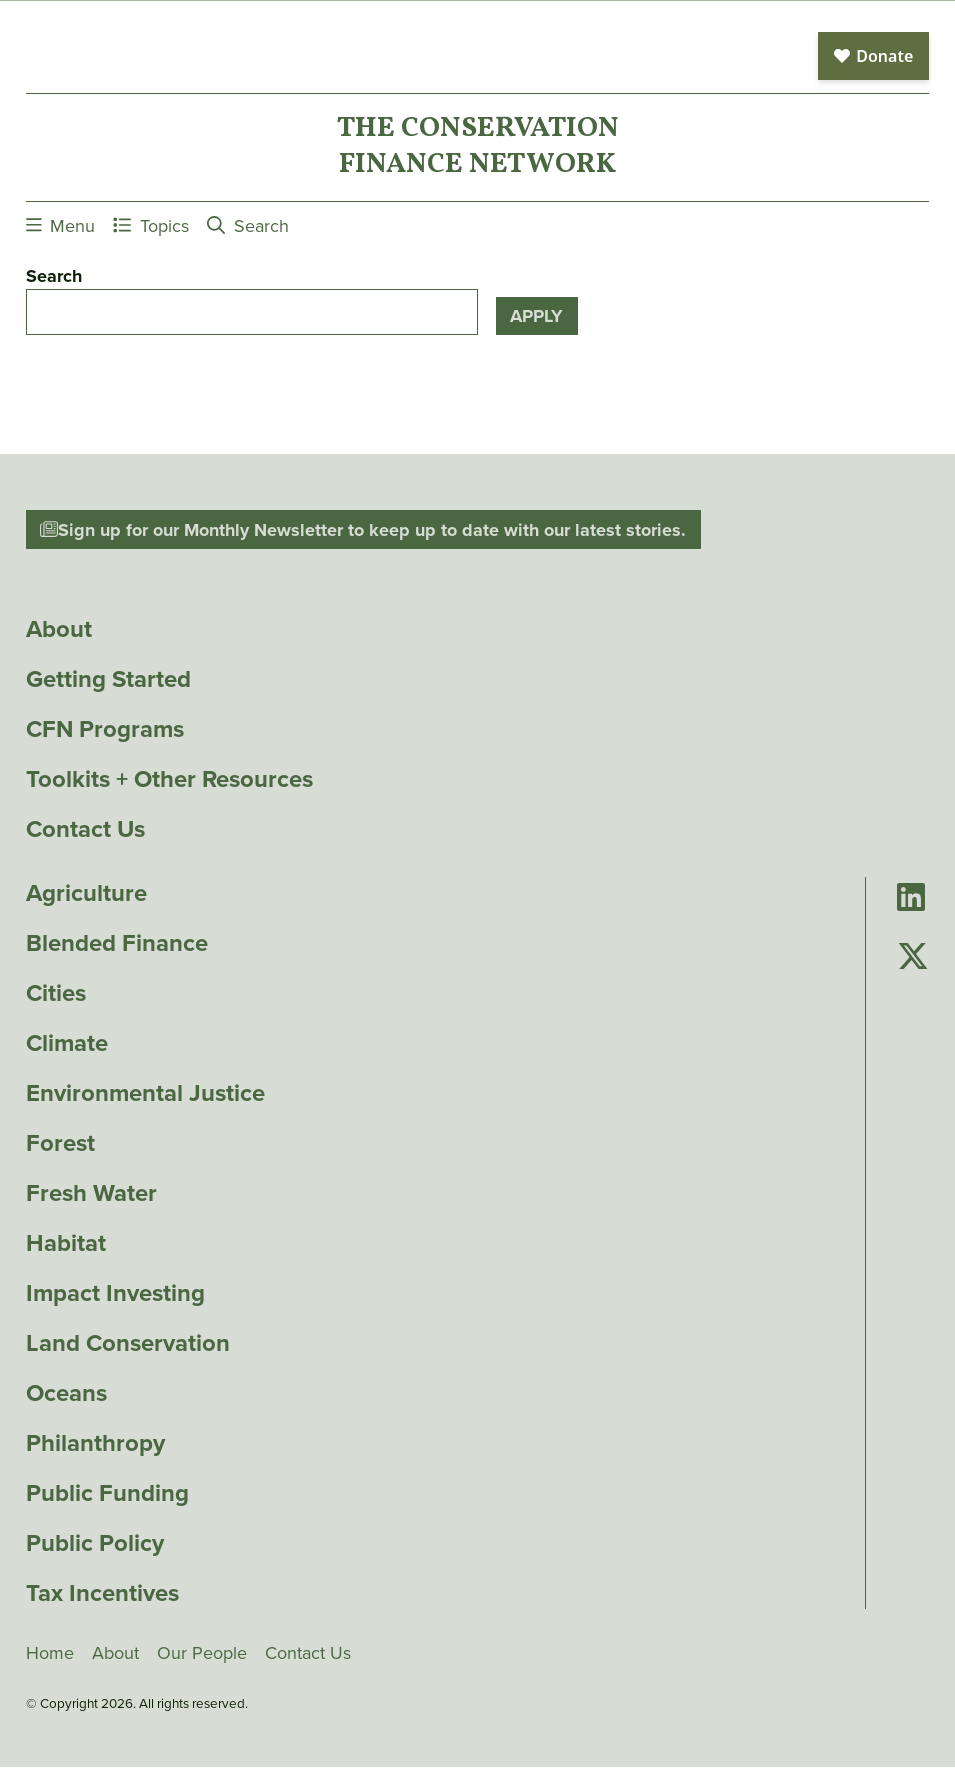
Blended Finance (117, 943)
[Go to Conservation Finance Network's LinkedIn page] (911, 898)
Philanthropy (95, 1443)
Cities (56, 993)
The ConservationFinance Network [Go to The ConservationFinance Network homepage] (478, 147)
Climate (67, 1043)
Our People (202, 1653)
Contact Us (85, 829)
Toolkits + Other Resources (169, 779)
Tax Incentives (102, 1593)
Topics (151, 225)
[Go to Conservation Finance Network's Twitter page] (913, 957)
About (59, 629)
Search (248, 225)
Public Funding (107, 1493)
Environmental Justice (145, 1093)
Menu (61, 225)
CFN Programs (105, 729)
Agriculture (86, 893)
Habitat (66, 1243)
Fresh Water (91, 1193)
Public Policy (95, 1543)
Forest (60, 1143)
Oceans (66, 1393)
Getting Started (108, 679)
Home (50, 1653)
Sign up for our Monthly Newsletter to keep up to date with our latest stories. (363, 530)
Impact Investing (115, 1293)
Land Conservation (128, 1343)
